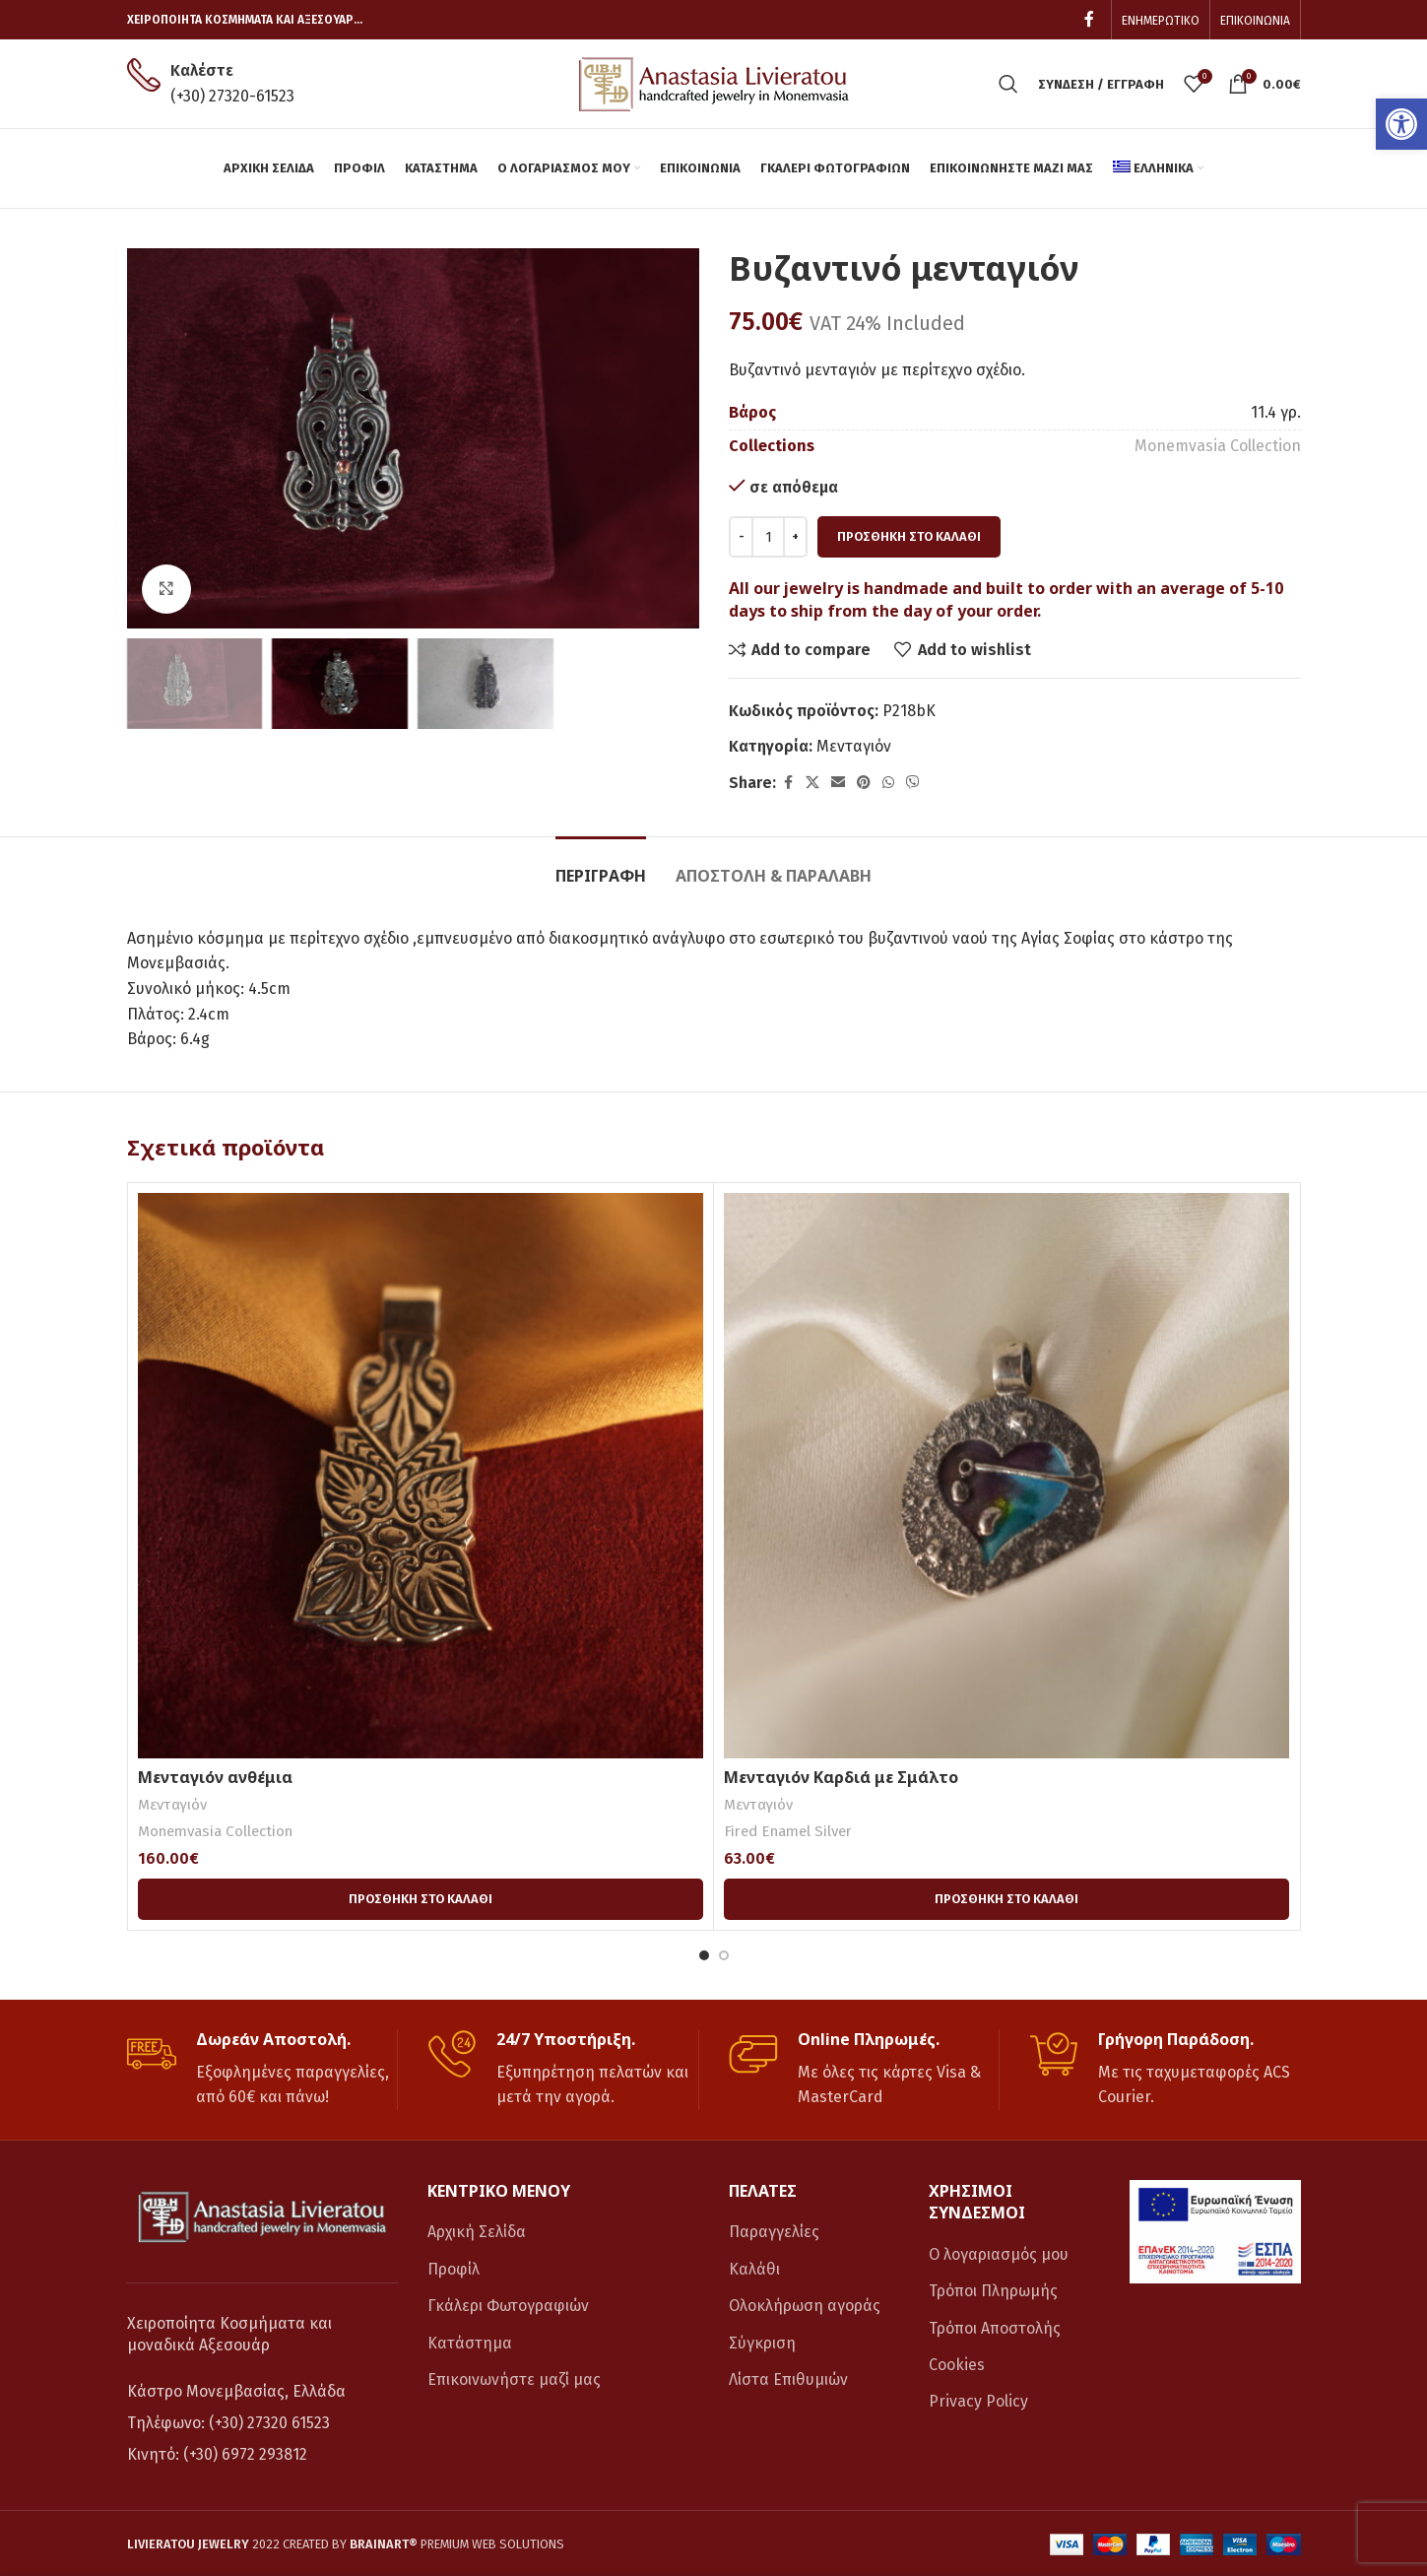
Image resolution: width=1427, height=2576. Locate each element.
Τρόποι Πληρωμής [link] (993, 2290)
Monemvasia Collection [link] (1218, 445)
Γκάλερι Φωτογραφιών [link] (508, 2305)
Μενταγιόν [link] (853, 746)
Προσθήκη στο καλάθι (909, 536)
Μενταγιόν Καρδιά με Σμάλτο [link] (841, 1777)
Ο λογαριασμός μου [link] (999, 2254)
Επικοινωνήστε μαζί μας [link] (514, 2379)
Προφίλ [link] (453, 2269)
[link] (1401, 124)
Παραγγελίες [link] (774, 2231)
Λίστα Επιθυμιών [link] (788, 2379)
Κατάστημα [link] (469, 2343)
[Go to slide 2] (724, 1955)
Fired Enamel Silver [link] (788, 1831)
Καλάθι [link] (754, 2269)
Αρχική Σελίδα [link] (476, 2231)
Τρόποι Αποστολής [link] (995, 2328)
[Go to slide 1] (704, 1955)
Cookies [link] (957, 2364)
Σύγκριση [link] (762, 2343)
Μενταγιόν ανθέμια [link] (215, 1777)
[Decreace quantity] (741, 537)
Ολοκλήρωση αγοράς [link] (804, 2305)
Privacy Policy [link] (978, 2401)
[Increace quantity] (795, 537)
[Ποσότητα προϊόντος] (768, 537)
